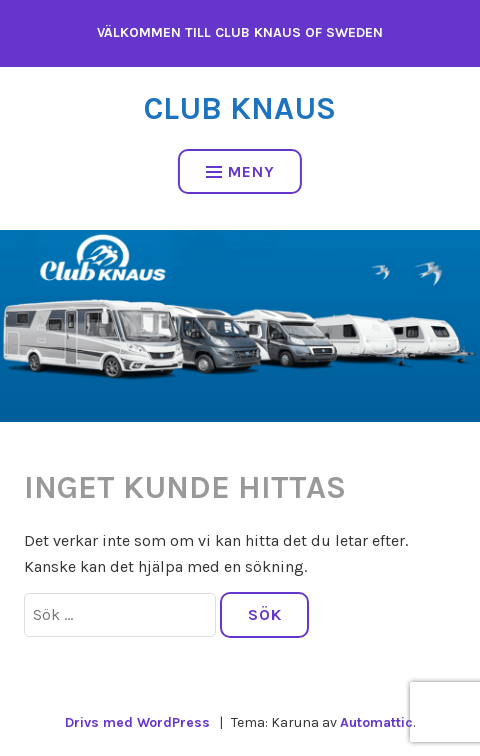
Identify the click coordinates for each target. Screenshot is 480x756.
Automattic (376, 722)
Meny (240, 171)
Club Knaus (240, 108)
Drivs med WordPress (137, 722)
